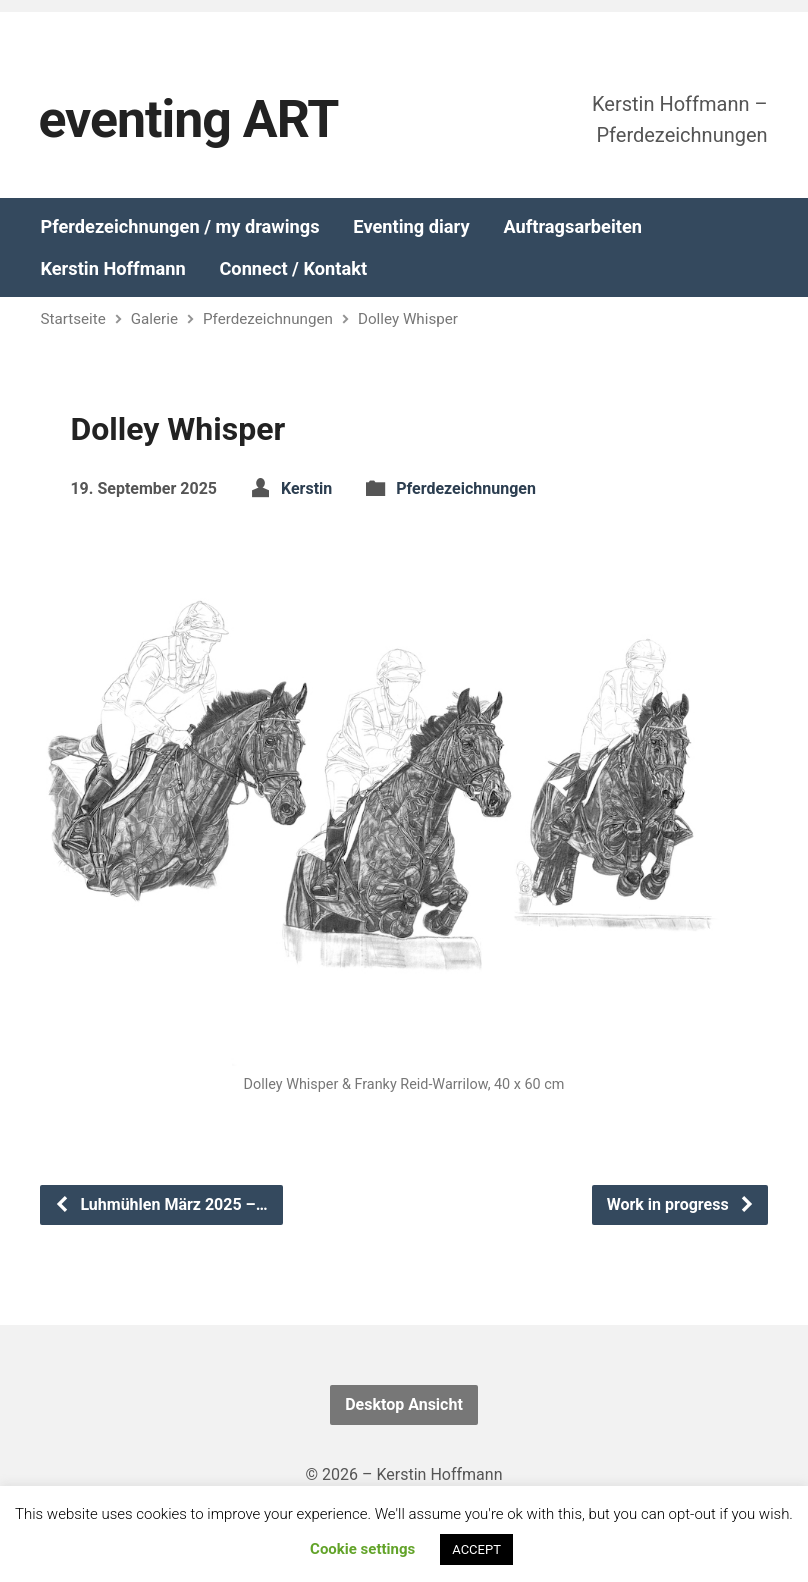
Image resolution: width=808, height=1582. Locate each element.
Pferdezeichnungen (268, 319)
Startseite (72, 319)
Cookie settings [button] (362, 1549)
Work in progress (681, 1204)
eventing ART (188, 119)
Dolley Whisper (408, 319)
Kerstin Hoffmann (112, 269)
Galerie (154, 319)
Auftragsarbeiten (572, 227)
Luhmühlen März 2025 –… (160, 1204)
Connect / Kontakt (293, 269)
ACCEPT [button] (476, 1549)
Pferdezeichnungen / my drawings (179, 227)
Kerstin (306, 488)
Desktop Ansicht (404, 1404)
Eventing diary (411, 227)
